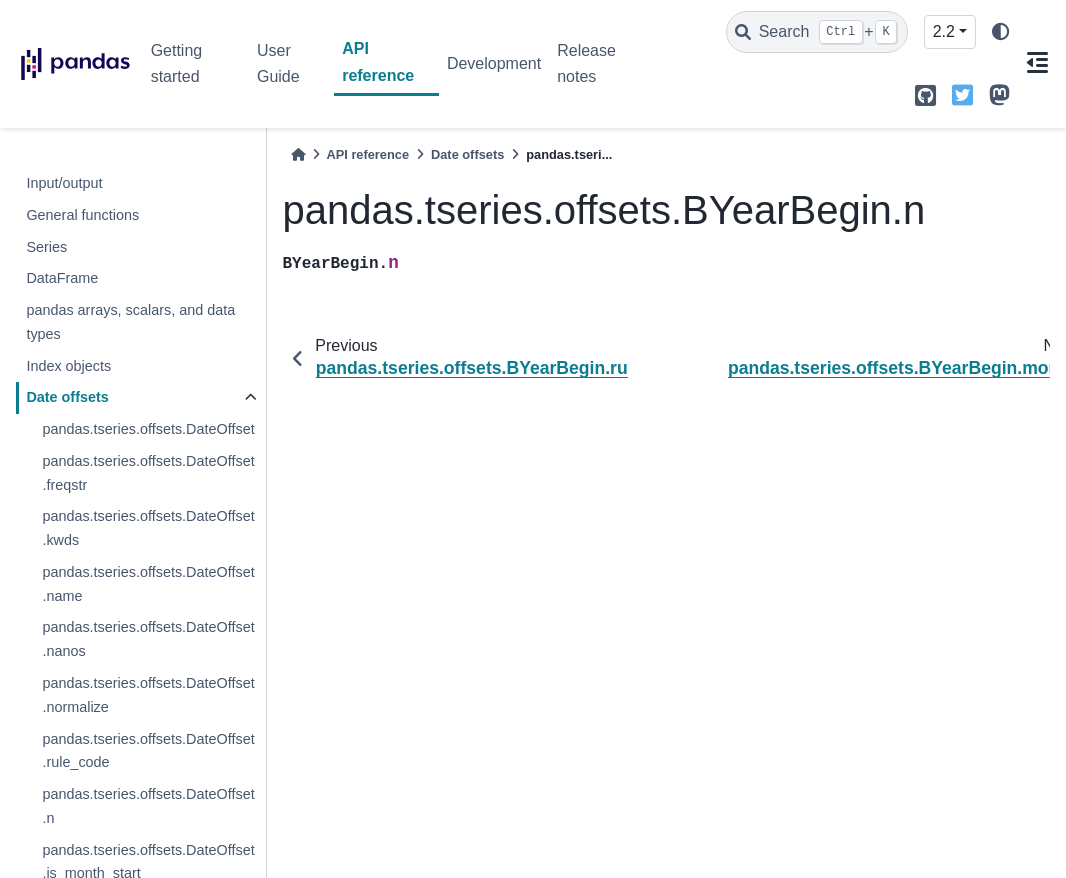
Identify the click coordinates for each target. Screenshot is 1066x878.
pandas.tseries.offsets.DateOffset (148, 429)
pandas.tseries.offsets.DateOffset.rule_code (148, 751)
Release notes (586, 63)
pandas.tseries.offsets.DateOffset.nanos (148, 639)
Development (494, 63)
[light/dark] (1001, 32)
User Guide (278, 63)
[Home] (298, 154)
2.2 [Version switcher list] (944, 31)
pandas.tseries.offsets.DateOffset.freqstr (148, 473)
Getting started (177, 63)
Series (46, 247)
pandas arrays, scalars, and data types (130, 322)
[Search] (817, 32)
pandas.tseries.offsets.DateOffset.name (148, 584)
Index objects (68, 366)
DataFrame (62, 278)
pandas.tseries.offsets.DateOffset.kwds (148, 528)
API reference (378, 61)
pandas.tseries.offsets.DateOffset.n (148, 806)
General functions (82, 215)
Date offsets (67, 397)
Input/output (64, 183)
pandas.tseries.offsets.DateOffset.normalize (148, 695)
